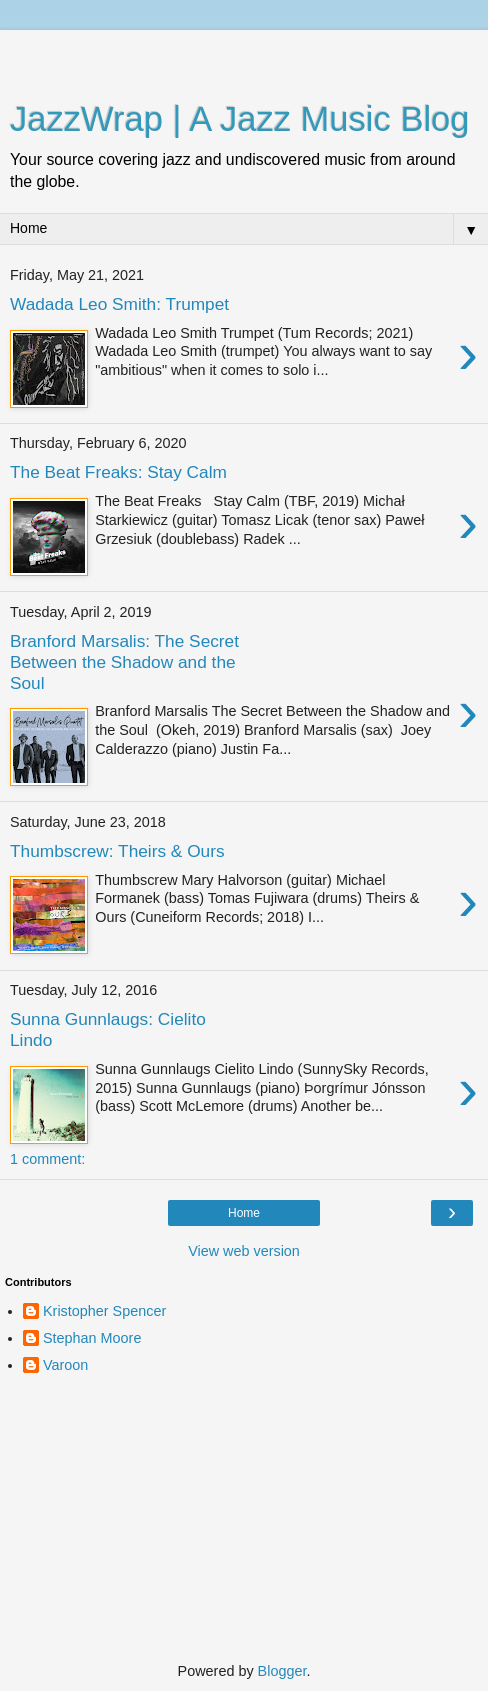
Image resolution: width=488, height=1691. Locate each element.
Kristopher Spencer (104, 1311)
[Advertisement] (244, 55)
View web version (244, 1251)
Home (244, 1213)
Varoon (65, 1365)
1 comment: (47, 1159)
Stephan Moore (92, 1338)
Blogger (282, 1671)
